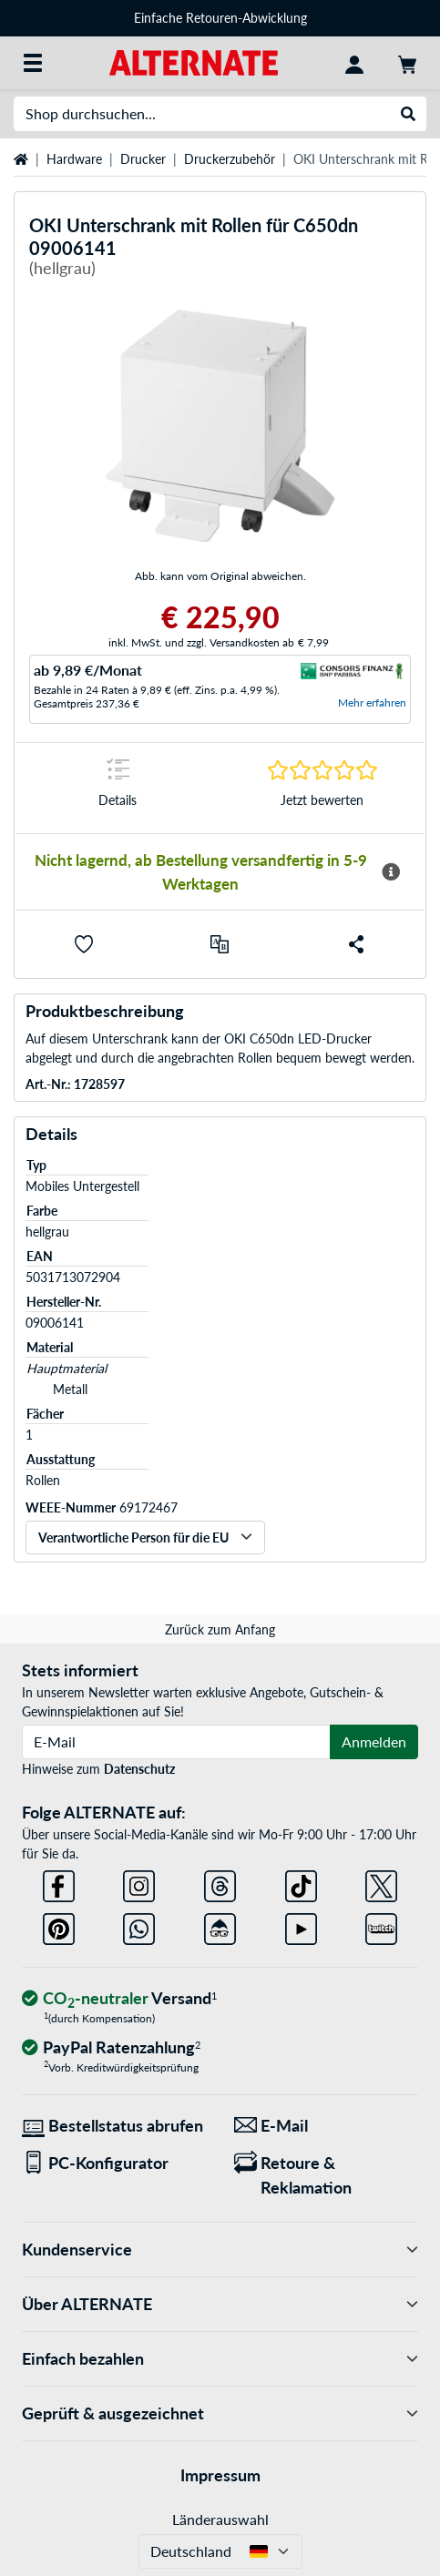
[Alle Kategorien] (33, 63)
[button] (84, 944)
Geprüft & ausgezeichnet (220, 2413)
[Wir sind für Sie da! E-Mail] (326, 2125)
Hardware (74, 159)
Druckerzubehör (229, 159)
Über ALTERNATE (220, 2304)
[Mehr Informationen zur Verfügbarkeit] (390, 872)
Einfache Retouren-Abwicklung (220, 17)
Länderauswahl (220, 2519)
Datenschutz (139, 1769)
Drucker (143, 159)
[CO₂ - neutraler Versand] (119, 1999)
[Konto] (354, 63)
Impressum (220, 2475)
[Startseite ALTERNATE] (193, 61)
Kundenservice (220, 2249)
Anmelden (374, 1741)
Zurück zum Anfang (220, 1629)
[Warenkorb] (407, 63)
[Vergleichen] (219, 944)
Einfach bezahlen (220, 2359)
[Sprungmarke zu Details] (117, 788)
